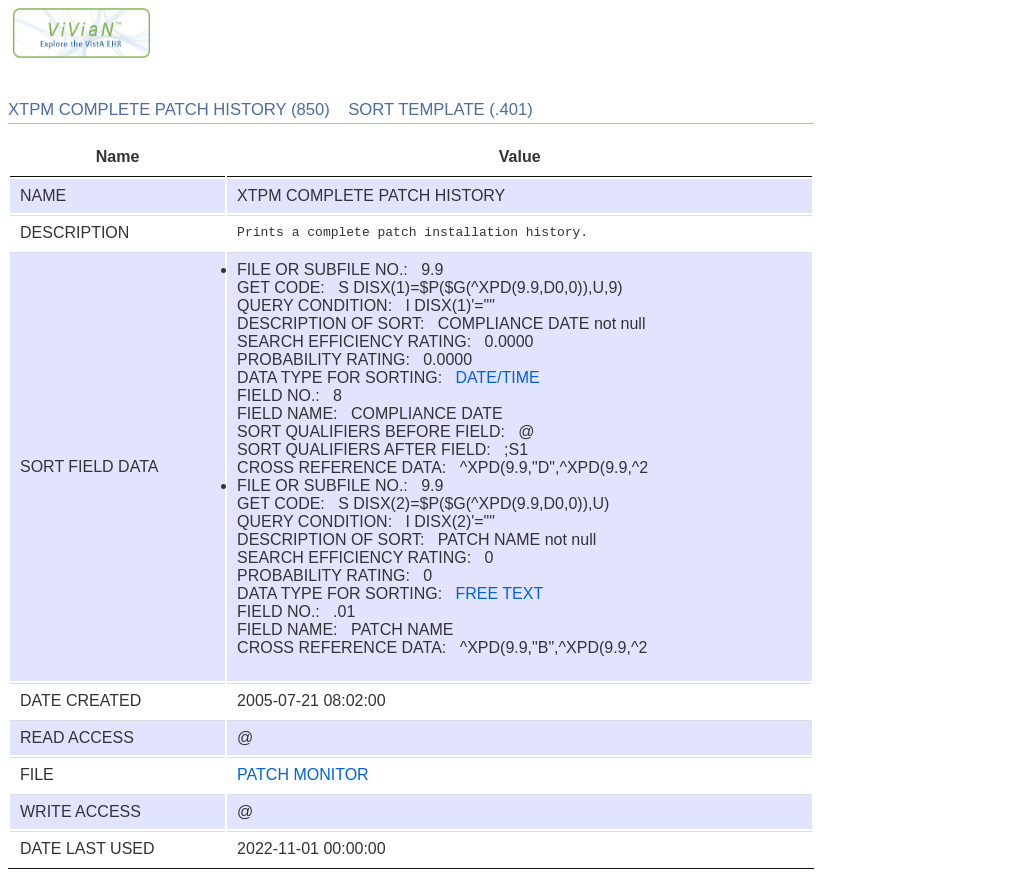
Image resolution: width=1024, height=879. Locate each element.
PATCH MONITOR (303, 774)
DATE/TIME (498, 377)
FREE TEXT (500, 593)
